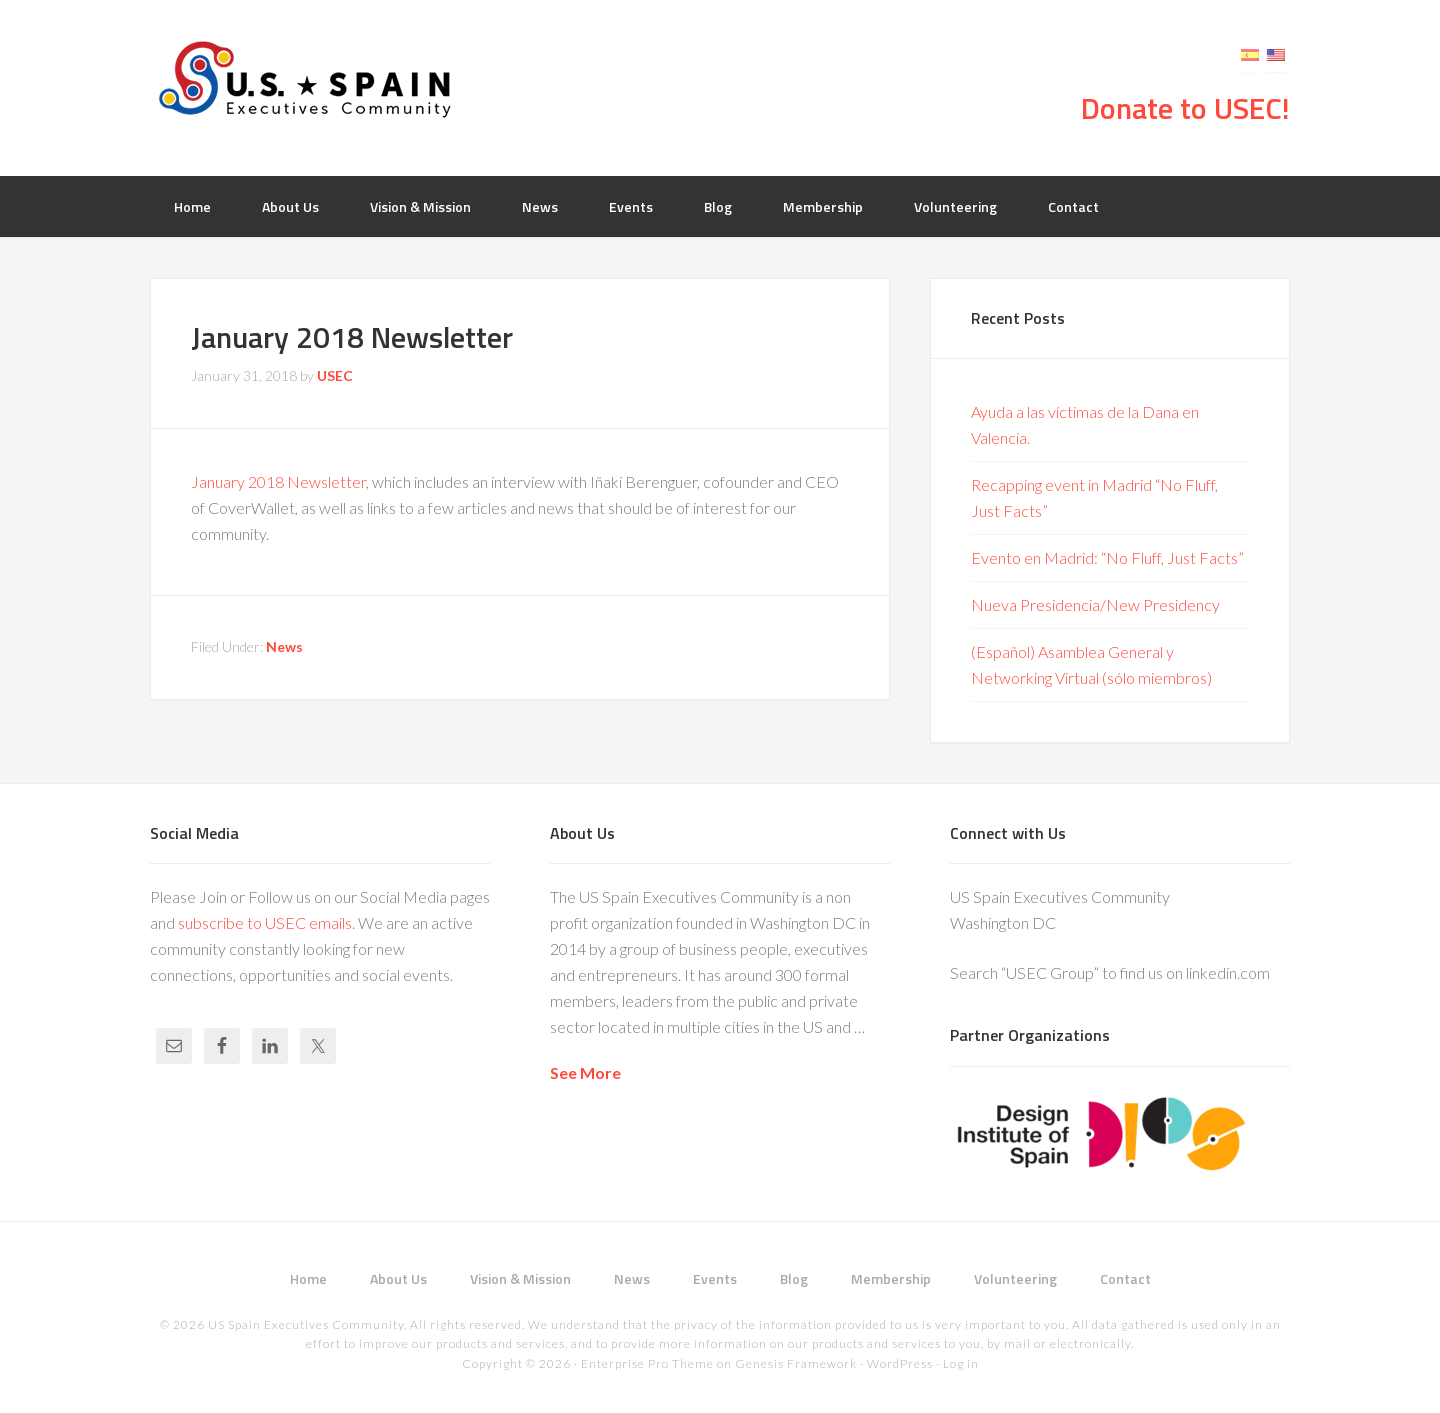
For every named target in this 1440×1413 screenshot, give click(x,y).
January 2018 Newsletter (278, 481)
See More (585, 1072)
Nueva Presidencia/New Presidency (1095, 604)
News (284, 646)
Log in (961, 1363)
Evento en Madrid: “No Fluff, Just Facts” (1107, 557)
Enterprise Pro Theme (647, 1363)
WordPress (900, 1363)
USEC (310, 80)
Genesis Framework (796, 1363)
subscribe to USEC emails (265, 922)
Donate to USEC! (1185, 108)
